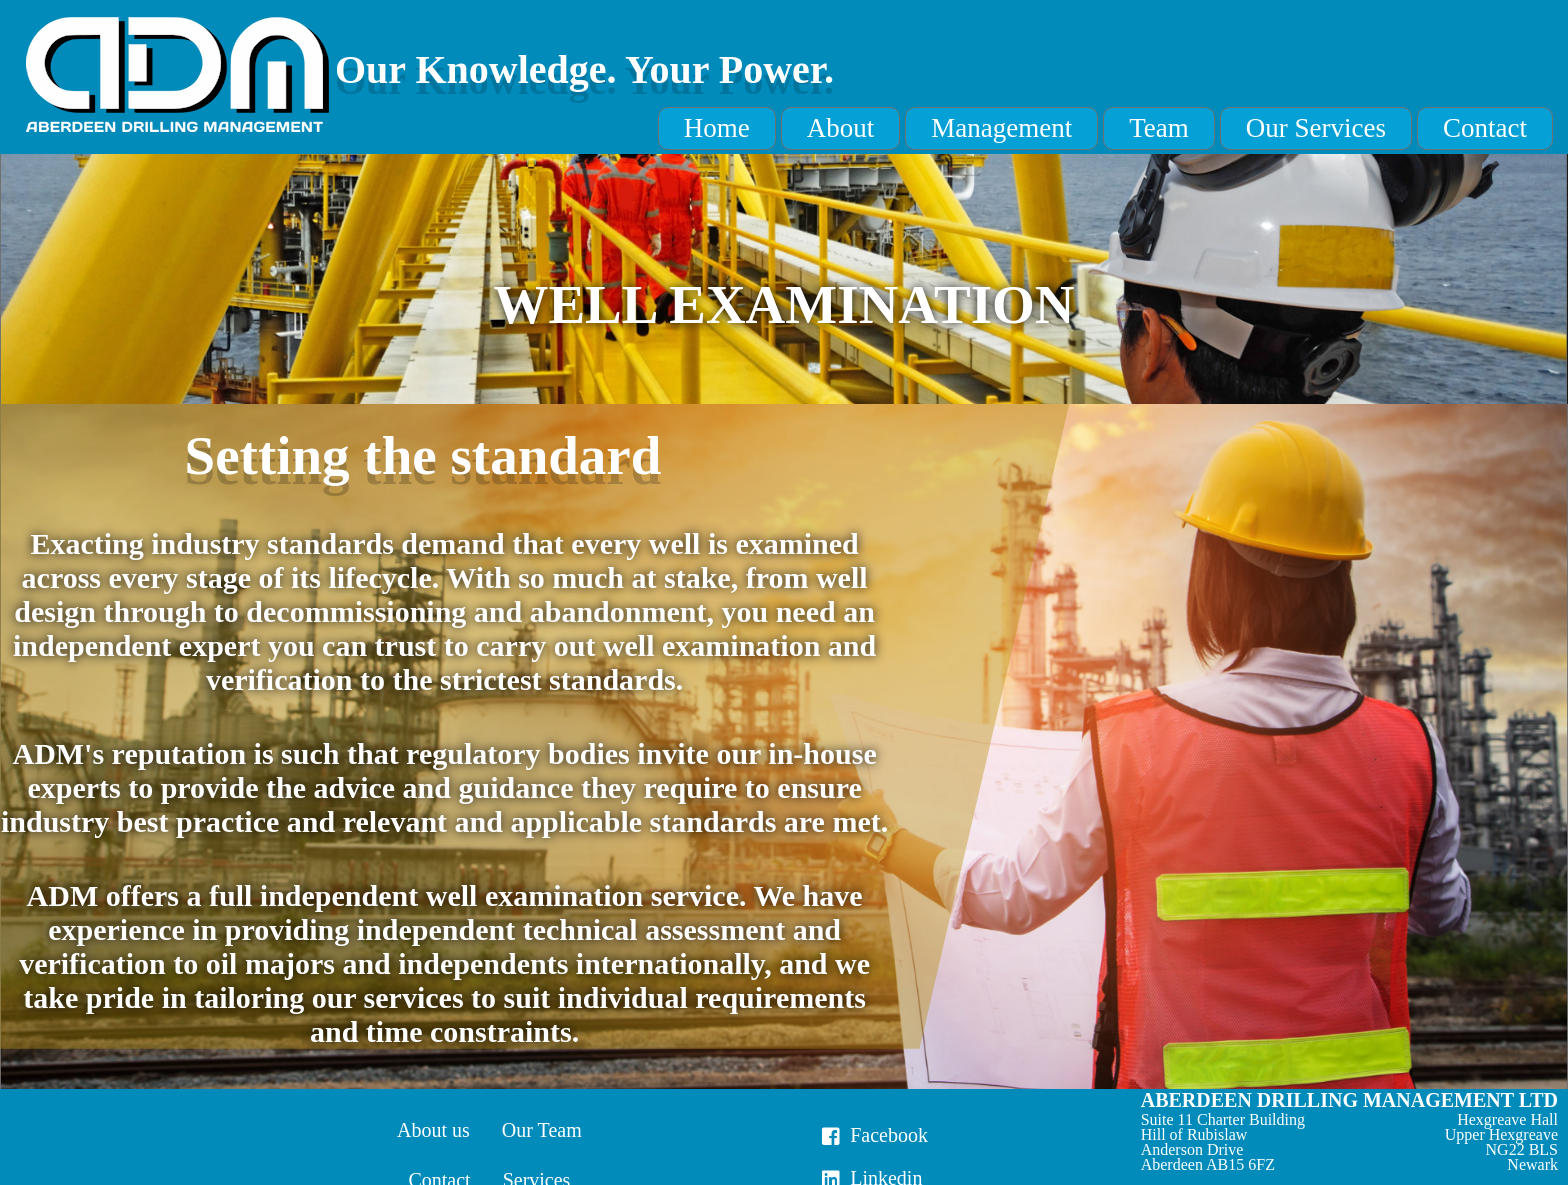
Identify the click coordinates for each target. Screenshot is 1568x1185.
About (841, 128)
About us (433, 1130)
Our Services (1316, 128)
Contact (1485, 128)
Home (717, 128)
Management (1001, 128)
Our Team (542, 1130)
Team (1159, 128)
